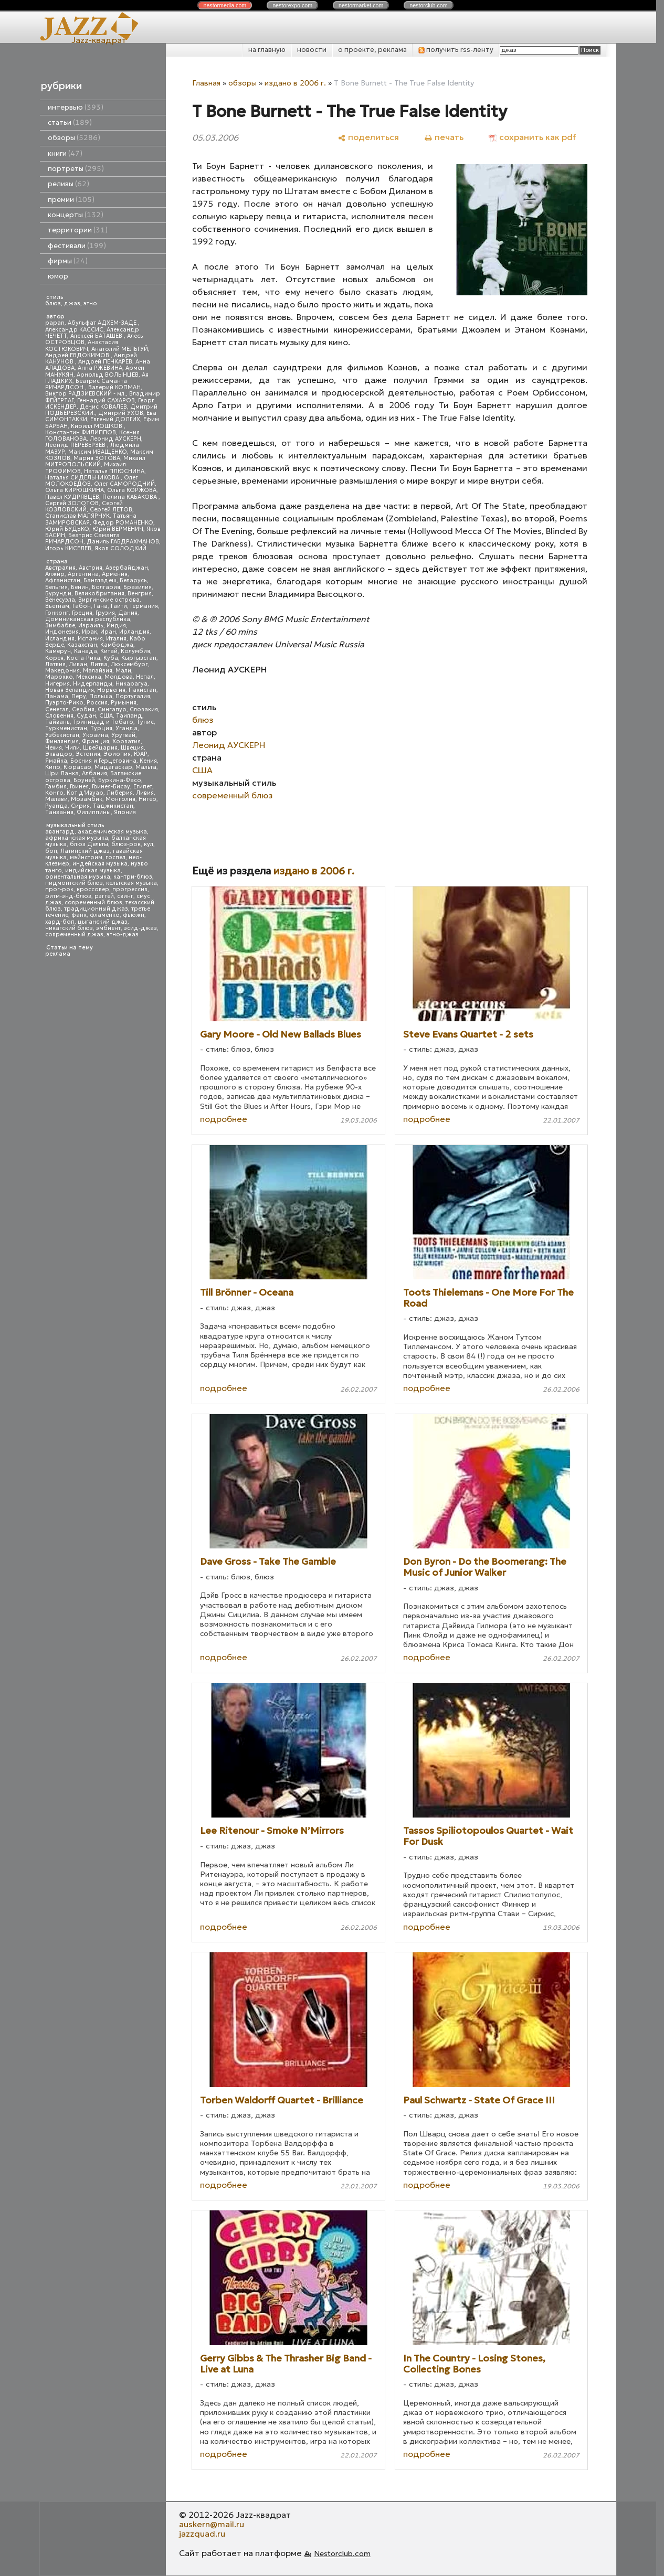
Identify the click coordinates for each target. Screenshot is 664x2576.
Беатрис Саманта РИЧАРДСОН (86, 384)
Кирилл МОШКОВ (97, 426)
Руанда (56, 806)
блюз (53, 303)
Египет (142, 786)
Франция (95, 741)
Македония (62, 670)
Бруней (84, 780)
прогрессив (129, 889)
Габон (81, 606)
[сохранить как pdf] (532, 137)
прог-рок (59, 889)
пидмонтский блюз (74, 883)
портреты (76, 168)
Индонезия (62, 631)
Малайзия (97, 670)
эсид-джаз (140, 928)
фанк (79, 915)
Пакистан (142, 690)
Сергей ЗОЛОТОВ (72, 503)
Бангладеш (100, 580)
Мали (123, 670)
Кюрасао (77, 767)
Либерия (120, 792)
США (106, 715)
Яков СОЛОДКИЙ (120, 548)
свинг (125, 896)
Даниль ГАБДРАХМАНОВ (123, 541)
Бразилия (137, 587)
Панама (56, 696)
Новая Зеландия (69, 690)
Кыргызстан (138, 658)
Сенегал (57, 709)
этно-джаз (123, 934)
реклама (57, 953)
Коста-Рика (83, 658)
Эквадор (58, 754)
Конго (54, 792)
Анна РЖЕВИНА (100, 368)
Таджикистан (113, 806)
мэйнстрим (86, 857)
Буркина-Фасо (119, 780)
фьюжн (133, 915)
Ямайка (56, 760)
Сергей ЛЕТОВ (111, 509)
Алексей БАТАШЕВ (97, 336)
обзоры (74, 137)
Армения (115, 574)
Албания (94, 773)
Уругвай (123, 735)
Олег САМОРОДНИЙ (124, 483)
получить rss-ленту (455, 49)
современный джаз (74, 934)
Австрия (90, 567)
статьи (70, 122)
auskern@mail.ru (211, 2524)
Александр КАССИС (74, 329)
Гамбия (56, 786)
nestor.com (224, 5)
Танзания (59, 812)
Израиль (90, 625)
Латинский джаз (85, 851)
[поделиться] (368, 137)
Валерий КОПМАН (114, 387)
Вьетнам (57, 606)
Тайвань (57, 722)
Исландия (60, 638)
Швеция (132, 747)
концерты (75, 214)
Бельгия (56, 587)
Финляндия (62, 741)
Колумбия (135, 651)
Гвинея (79, 786)
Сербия (83, 709)
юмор (58, 276)
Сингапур (112, 709)
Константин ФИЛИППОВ (80, 432)
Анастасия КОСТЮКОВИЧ (81, 345)
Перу (78, 696)
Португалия (132, 696)
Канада (85, 651)
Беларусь (133, 580)
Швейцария (100, 747)
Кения (148, 760)
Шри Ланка (62, 773)
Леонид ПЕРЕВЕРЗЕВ (76, 445)
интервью (75, 107)
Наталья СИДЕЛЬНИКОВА (83, 477)
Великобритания (99, 593)
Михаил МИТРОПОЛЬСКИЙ (95, 461)
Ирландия (134, 631)
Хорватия (126, 741)
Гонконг (57, 613)
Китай (109, 651)
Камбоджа (116, 645)
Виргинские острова (109, 599)
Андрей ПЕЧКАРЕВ (105, 361)
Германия (144, 606)
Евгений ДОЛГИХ (115, 419)
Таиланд (129, 715)
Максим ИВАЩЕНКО (97, 451)
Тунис (145, 722)
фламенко (105, 915)
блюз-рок (126, 844)
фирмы (68, 260)
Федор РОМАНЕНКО (123, 522)
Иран (108, 631)
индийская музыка (93, 870)
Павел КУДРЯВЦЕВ (72, 497)
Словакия (144, 709)
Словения (59, 715)
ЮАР (140, 754)
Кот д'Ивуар (85, 792)
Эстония (88, 754)
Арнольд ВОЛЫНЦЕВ (108, 374)
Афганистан (62, 580)
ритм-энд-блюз (68, 896)
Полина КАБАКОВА (130, 497)
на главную (267, 49)
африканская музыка (76, 838)
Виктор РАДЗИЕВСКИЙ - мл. (85, 393)
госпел (115, 857)
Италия (116, 638)
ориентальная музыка (77, 876)
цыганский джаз (103, 921)
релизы (68, 183)
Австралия (60, 567)
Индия (116, 625)
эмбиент (108, 928)
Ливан (78, 664)
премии (71, 199)
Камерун (58, 651)
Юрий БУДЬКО (67, 529)
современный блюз (93, 902)
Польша (100, 696)
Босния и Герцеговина (103, 760)
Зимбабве (60, 625)
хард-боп (60, 921)
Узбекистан (62, 735)
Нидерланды (92, 683)
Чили (72, 747)
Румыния (123, 702)
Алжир (55, 574)
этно (90, 303)
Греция (82, 613)
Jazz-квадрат (99, 40)
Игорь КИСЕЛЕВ (68, 548)
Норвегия (111, 690)
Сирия (80, 806)
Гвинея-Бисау (111, 786)
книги (65, 153)
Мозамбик (86, 799)
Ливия (145, 792)
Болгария (106, 587)
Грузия (105, 613)
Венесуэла (60, 599)
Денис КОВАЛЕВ (103, 406)
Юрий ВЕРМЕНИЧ (117, 529)
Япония (125, 812)
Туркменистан (66, 728)
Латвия (55, 664)
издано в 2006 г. (295, 83)
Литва (99, 664)
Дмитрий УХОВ (120, 413)
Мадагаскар (113, 767)
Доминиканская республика (87, 619)
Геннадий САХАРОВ (106, 400)
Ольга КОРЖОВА (131, 490)
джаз (72, 303)
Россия (97, 702)
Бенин (80, 587)
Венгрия (140, 593)
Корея (54, 658)
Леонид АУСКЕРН (115, 438)
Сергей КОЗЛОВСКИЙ (84, 506)
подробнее (223, 1119)
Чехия (53, 747)
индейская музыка (100, 863)
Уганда (126, 728)
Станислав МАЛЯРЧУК (77, 515)
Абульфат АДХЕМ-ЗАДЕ (103, 322)
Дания (128, 613)
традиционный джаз (96, 908)
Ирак (89, 631)
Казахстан (82, 645)
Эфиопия (117, 754)
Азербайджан (127, 567)
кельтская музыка (131, 883)
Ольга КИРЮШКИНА (74, 490)
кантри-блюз (132, 876)
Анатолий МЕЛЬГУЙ (119, 349)
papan (55, 322)
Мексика (88, 677)
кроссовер (93, 889)
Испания (90, 638)
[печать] (444, 137)
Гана (101, 606)
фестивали (77, 245)
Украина (95, 735)
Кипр (52, 767)
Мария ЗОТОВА (96, 458)
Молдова (118, 677)
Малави (56, 799)
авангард (60, 831)
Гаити (119, 606)
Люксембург (129, 664)
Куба (110, 658)
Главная (206, 83)
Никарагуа (131, 683)
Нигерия (57, 683)
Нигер (147, 799)
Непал (145, 677)
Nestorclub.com (342, 2553)
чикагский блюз (69, 928)
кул (148, 844)
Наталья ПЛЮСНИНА (114, 471)
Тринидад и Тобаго (103, 722)
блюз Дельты (89, 844)
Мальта (145, 767)
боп (51, 851)
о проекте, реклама (372, 49)
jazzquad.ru (202, 2533)
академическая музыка (112, 831)
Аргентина (83, 574)
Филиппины (94, 812)
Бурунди (58, 593)
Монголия (120, 799)
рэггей (104, 896)
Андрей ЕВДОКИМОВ (78, 355)
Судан (86, 715)
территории (78, 230)
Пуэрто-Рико (64, 702)
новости (311, 49)
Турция (101, 728)
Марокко (59, 677)
